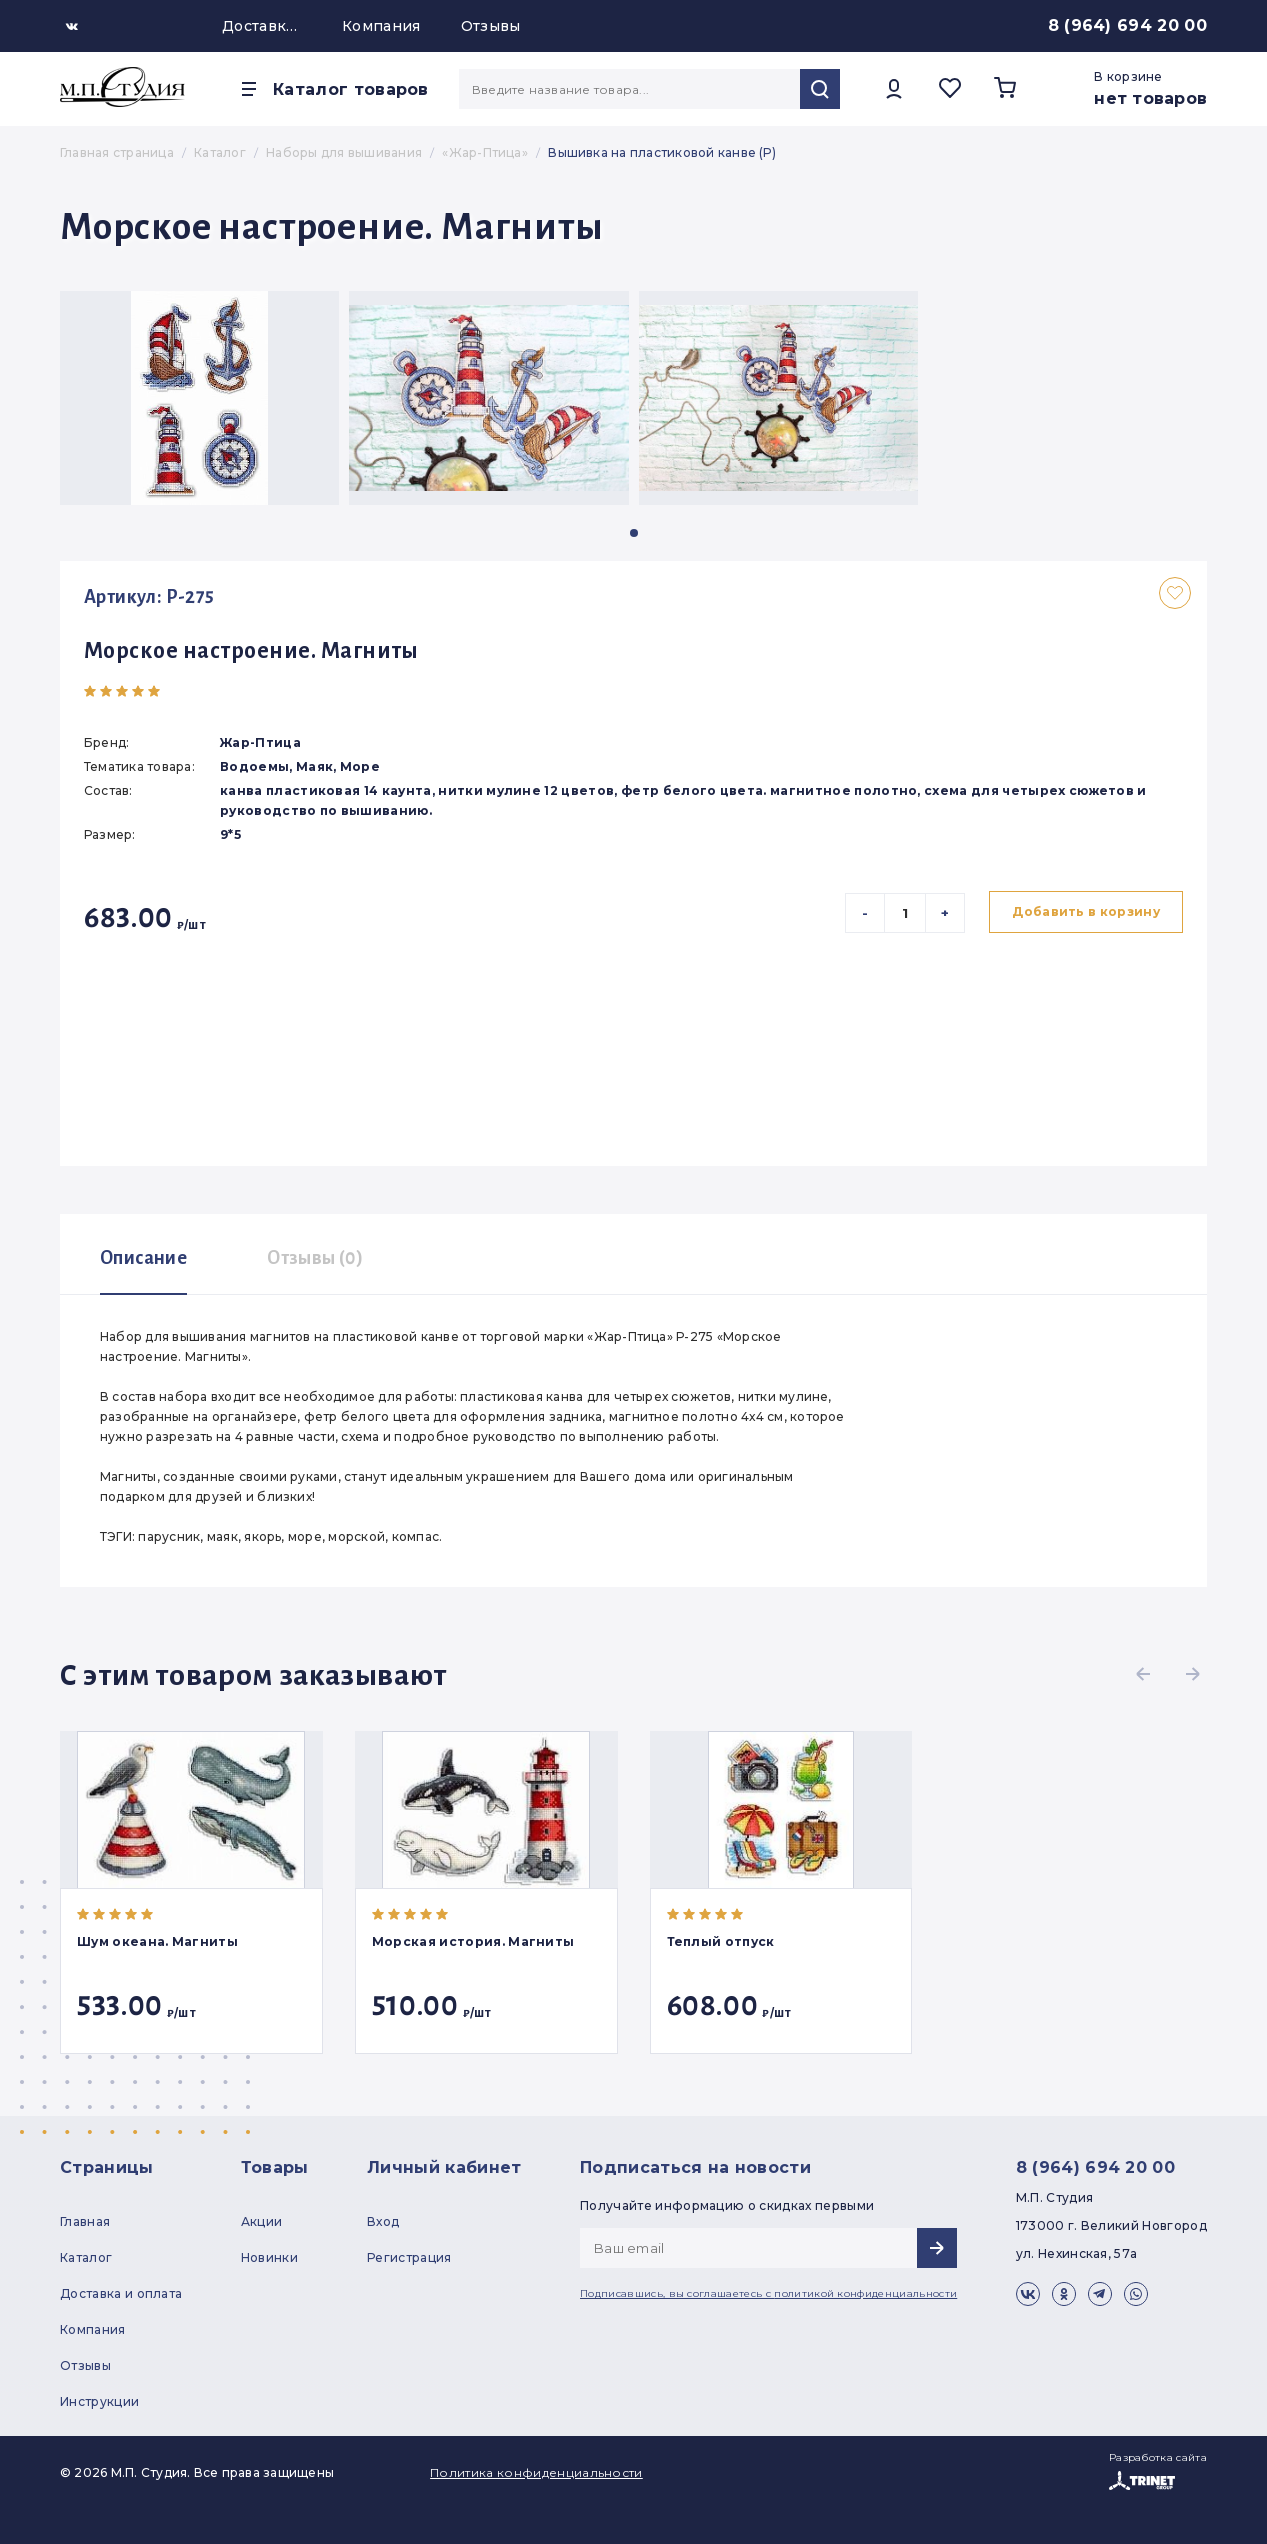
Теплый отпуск (721, 1941)
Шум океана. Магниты (157, 1941)
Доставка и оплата (262, 26)
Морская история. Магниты (473, 1941)
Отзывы (491, 26)
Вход (383, 2221)
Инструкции (99, 2401)
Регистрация (409, 2257)
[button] (634, 533)
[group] (199, 398)
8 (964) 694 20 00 (1127, 25)
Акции (262, 2221)
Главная (85, 2221)
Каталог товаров (351, 89)
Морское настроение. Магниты (251, 651)
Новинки (269, 2257)
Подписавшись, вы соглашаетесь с (768, 2293)
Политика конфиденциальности (536, 2472)
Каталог (86, 2257)
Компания (381, 26)
